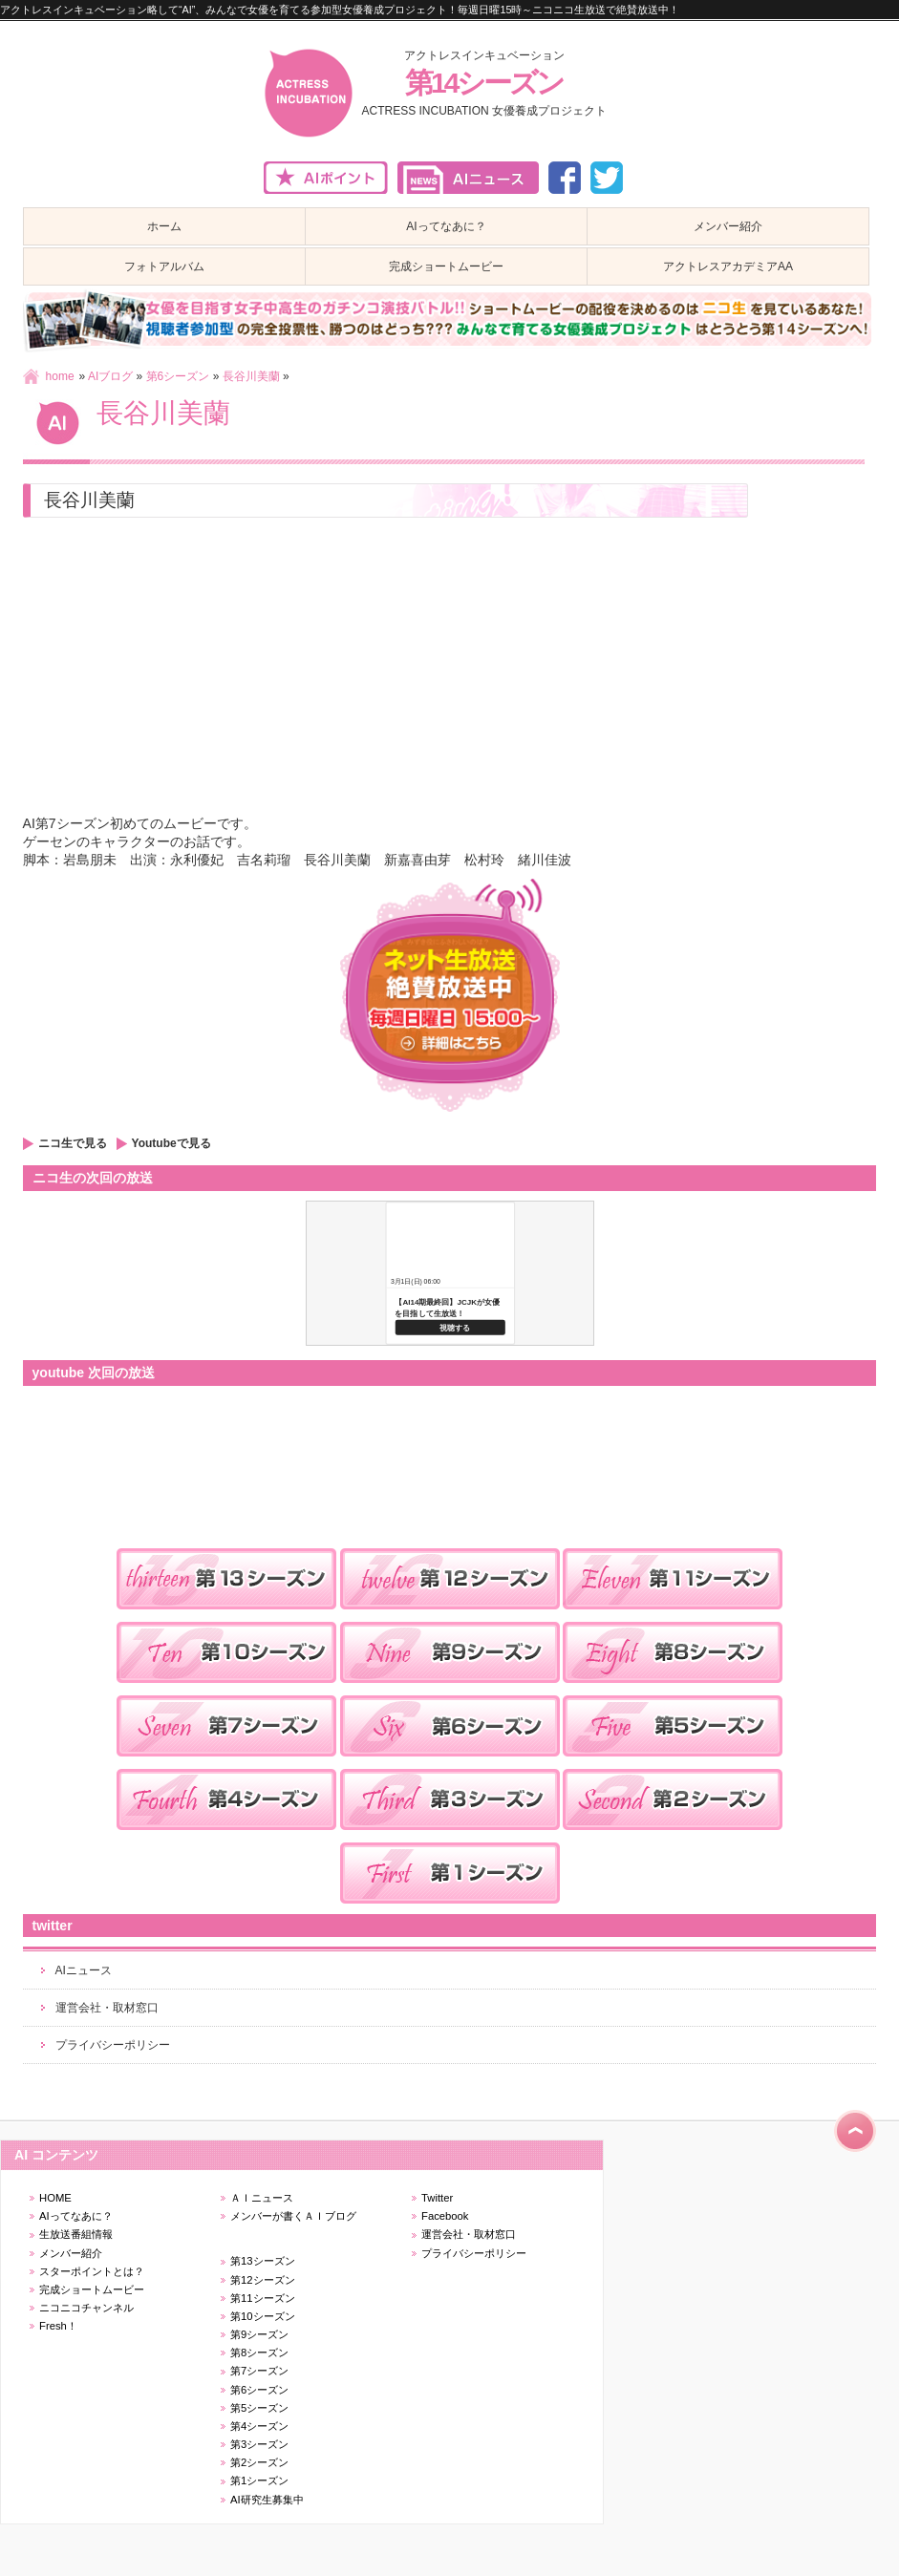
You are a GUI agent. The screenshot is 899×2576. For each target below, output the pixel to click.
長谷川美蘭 (251, 376)
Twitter (437, 2197)
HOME (55, 2197)
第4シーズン (259, 2426)
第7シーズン (259, 2370)
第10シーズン (262, 2316)
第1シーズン (259, 2480)
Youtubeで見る (171, 1143)
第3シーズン (259, 2444)
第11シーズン (262, 2298)
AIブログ (110, 376)
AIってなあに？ (76, 2216)
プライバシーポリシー (112, 2045)
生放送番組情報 (76, 2234)
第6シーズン (178, 376)
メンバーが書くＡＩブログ (293, 2216)
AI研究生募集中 (267, 2499)
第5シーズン (259, 2408)
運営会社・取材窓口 (107, 2007)
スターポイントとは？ (91, 2271)
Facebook (444, 2216)
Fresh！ (58, 2325)
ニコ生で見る (72, 1143)
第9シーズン (259, 2334)
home (60, 376)
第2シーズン (259, 2462)
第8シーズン (259, 2352)
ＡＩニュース (261, 2197)
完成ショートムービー (91, 2289)
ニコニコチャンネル (86, 2307)
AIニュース (83, 1970)
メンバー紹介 (70, 2253)
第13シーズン (262, 2261)
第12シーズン (262, 2280)
